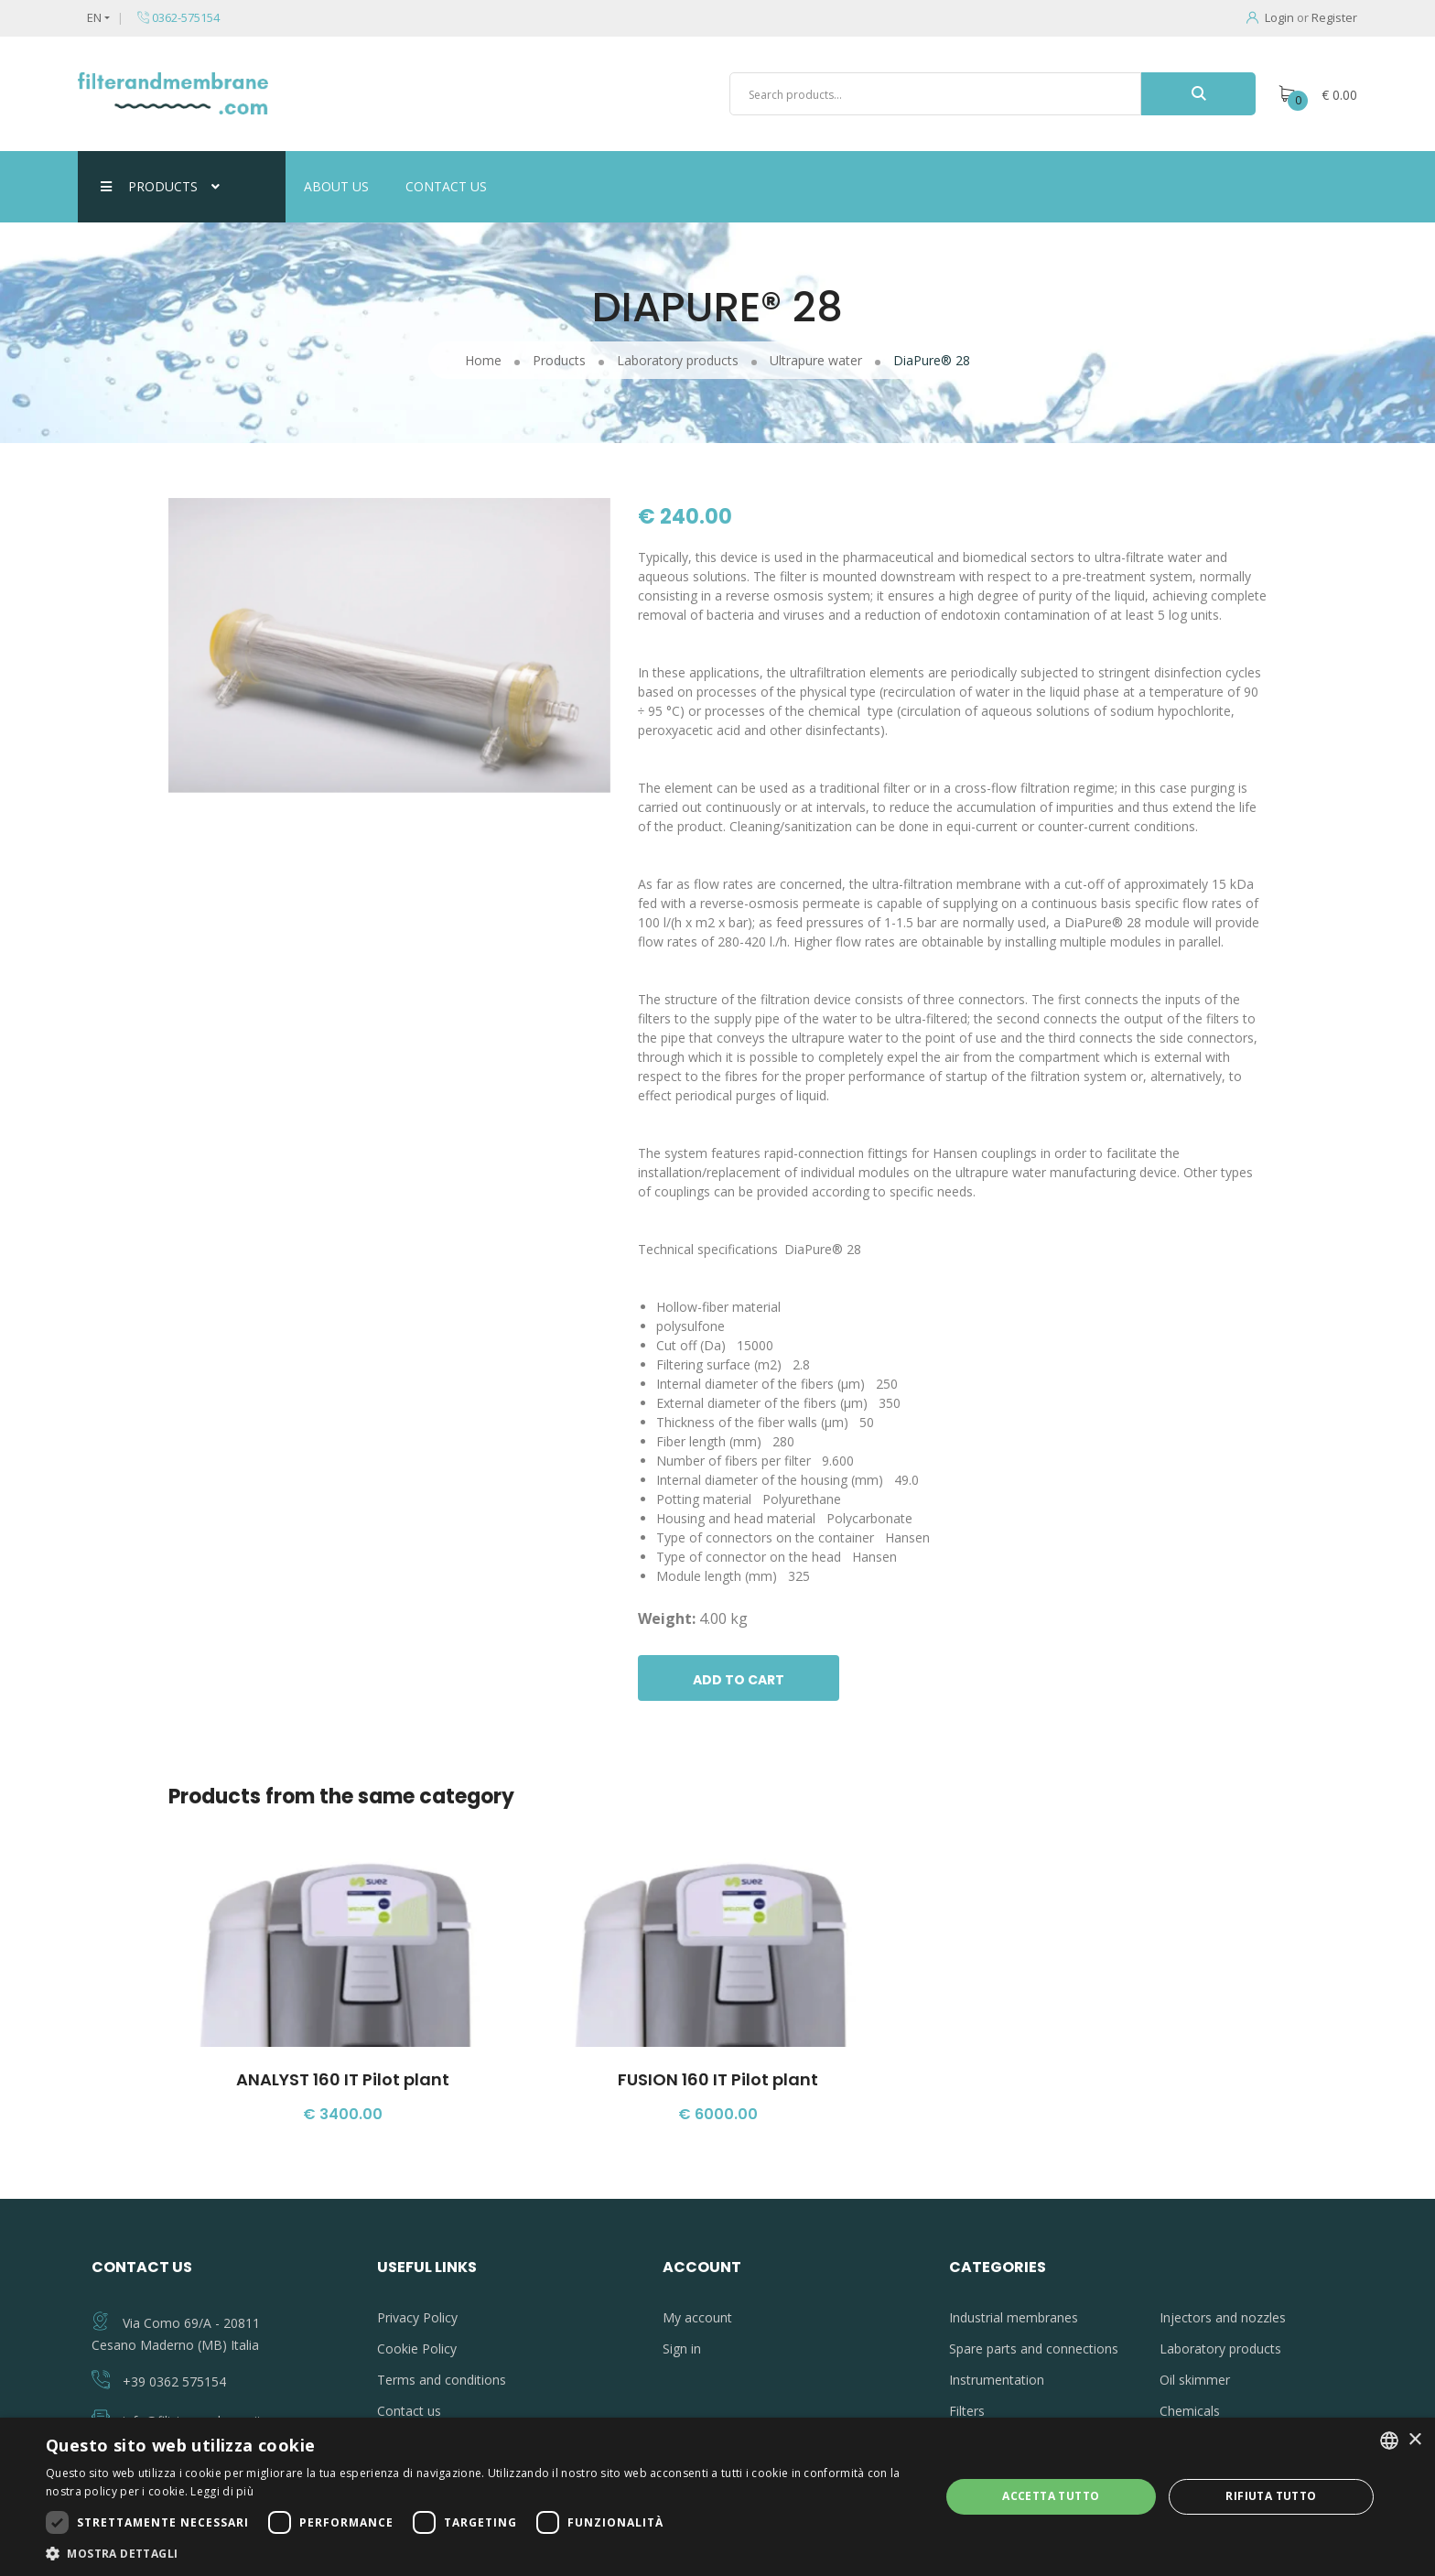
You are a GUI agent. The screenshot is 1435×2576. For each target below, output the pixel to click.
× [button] (1414, 2440)
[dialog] (717, 2497)
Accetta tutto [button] (1050, 2496)
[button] (479, 2553)
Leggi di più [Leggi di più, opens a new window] (222, 2491)
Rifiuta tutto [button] (1270, 2496)
